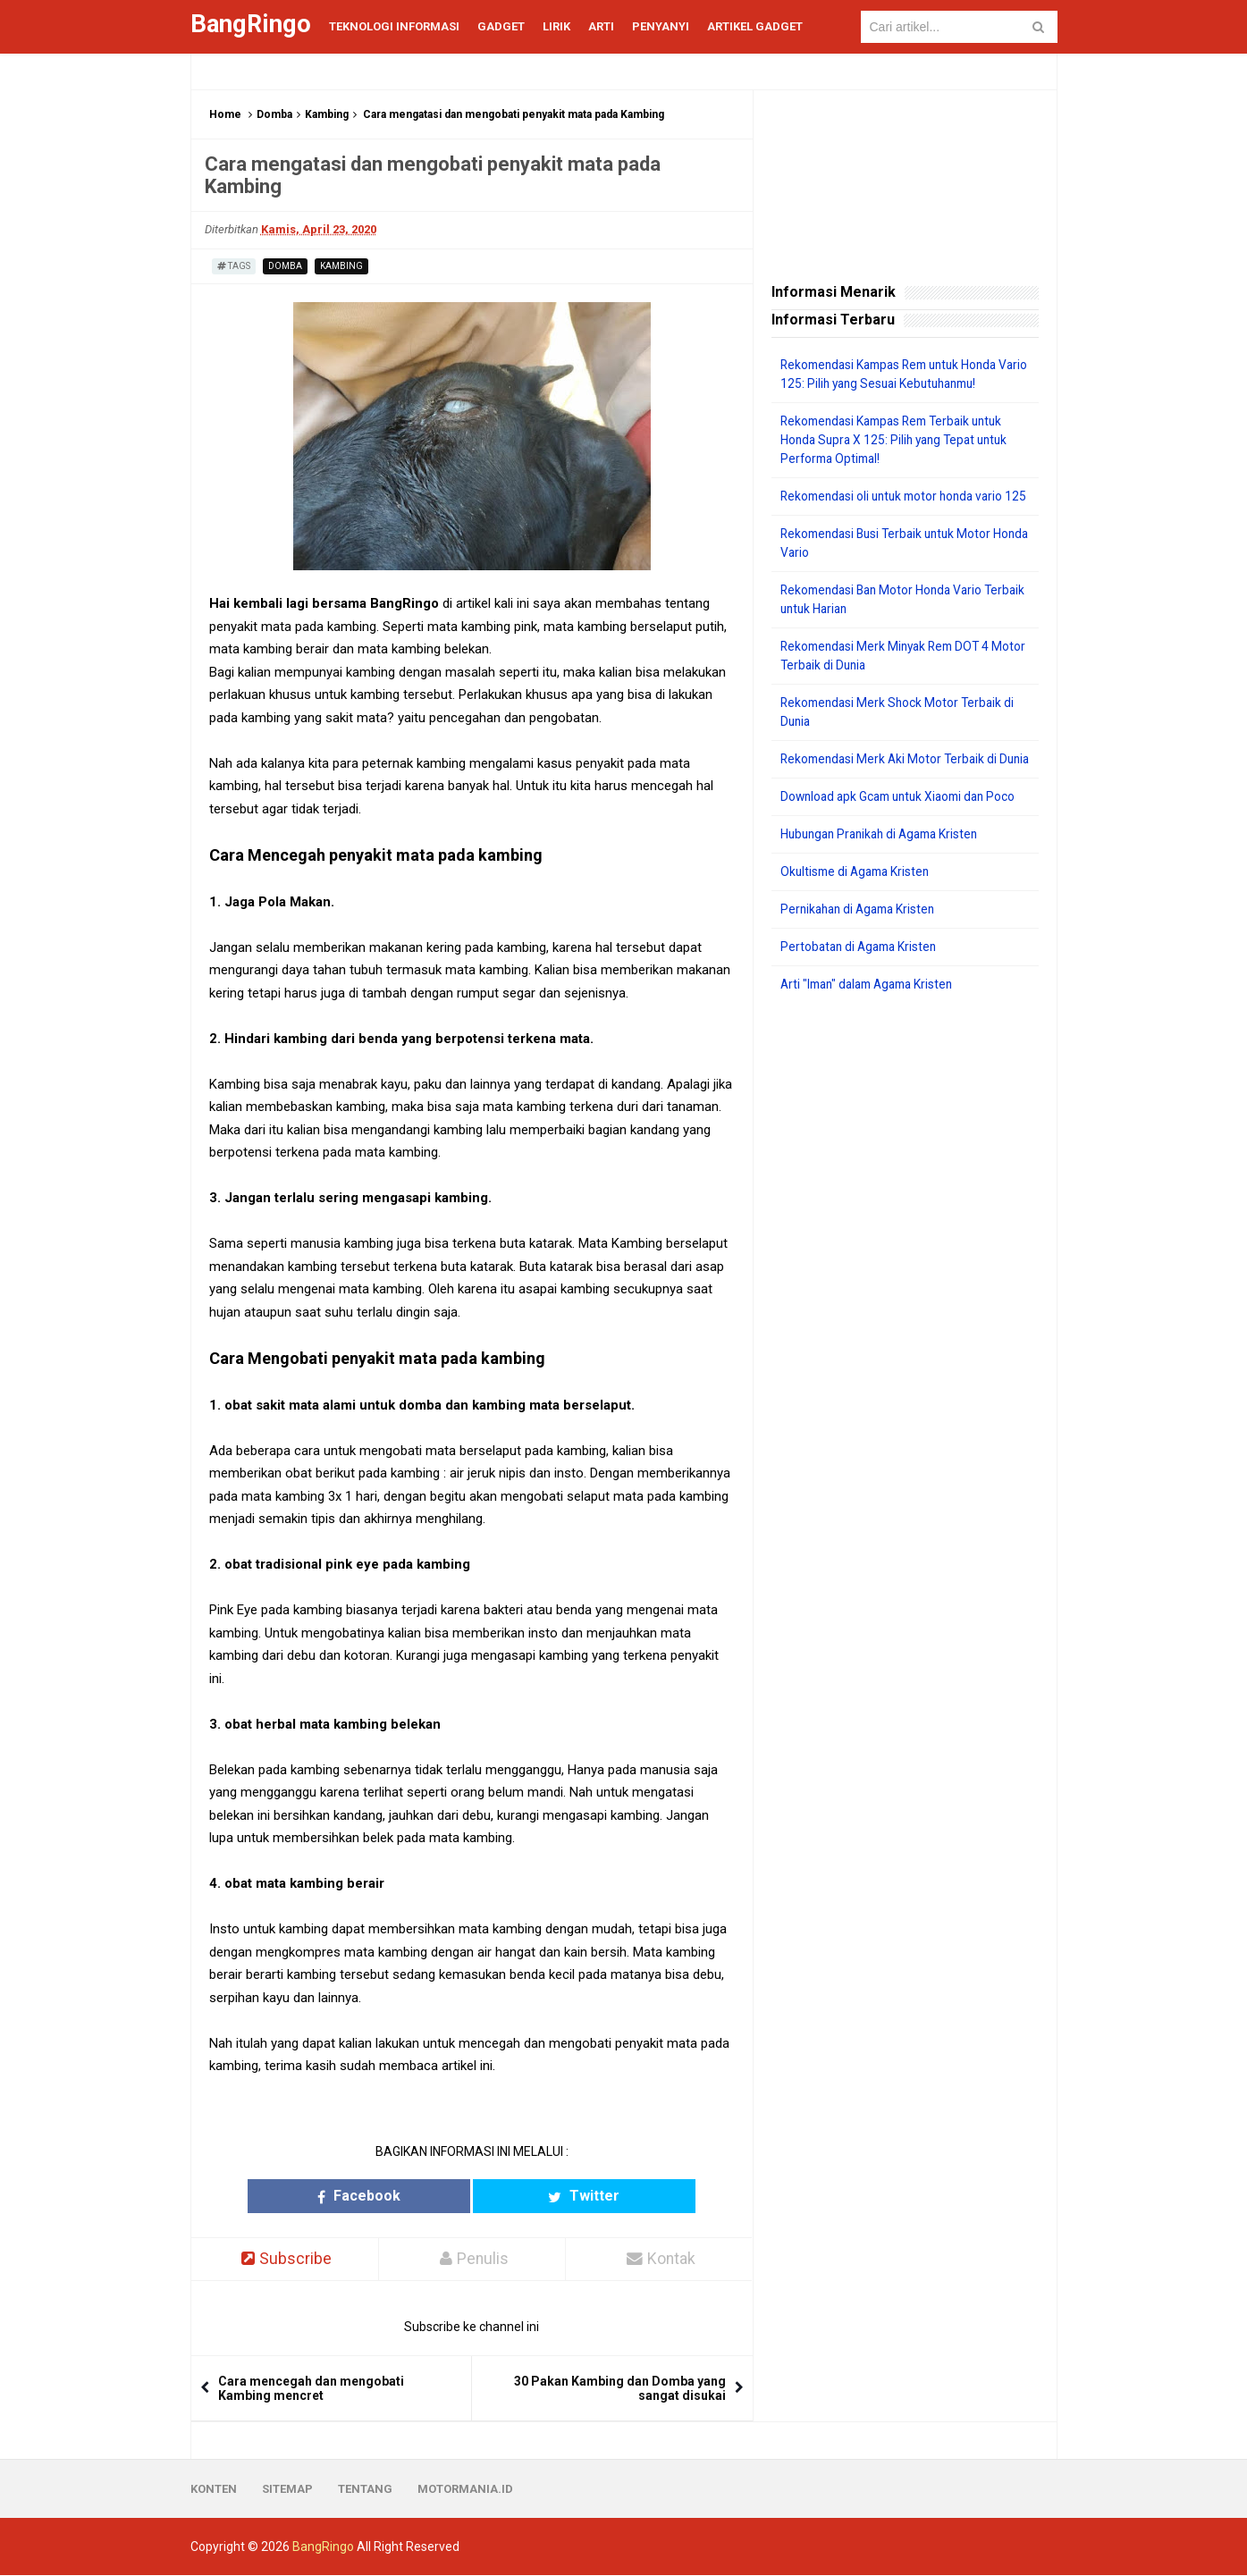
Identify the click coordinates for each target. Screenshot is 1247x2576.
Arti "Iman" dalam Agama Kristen (872, 1021)
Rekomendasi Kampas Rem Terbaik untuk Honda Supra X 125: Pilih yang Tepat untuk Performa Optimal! (899, 440)
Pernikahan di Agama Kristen (862, 946)
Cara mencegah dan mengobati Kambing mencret (311, 2389)
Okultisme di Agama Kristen (858, 909)
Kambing (327, 114)
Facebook (401, 2195)
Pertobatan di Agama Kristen (862, 984)
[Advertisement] (905, 1317)
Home (225, 114)
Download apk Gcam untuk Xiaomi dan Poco (904, 834)
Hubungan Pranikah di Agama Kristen (885, 871)
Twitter (541, 2195)
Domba (274, 114)
